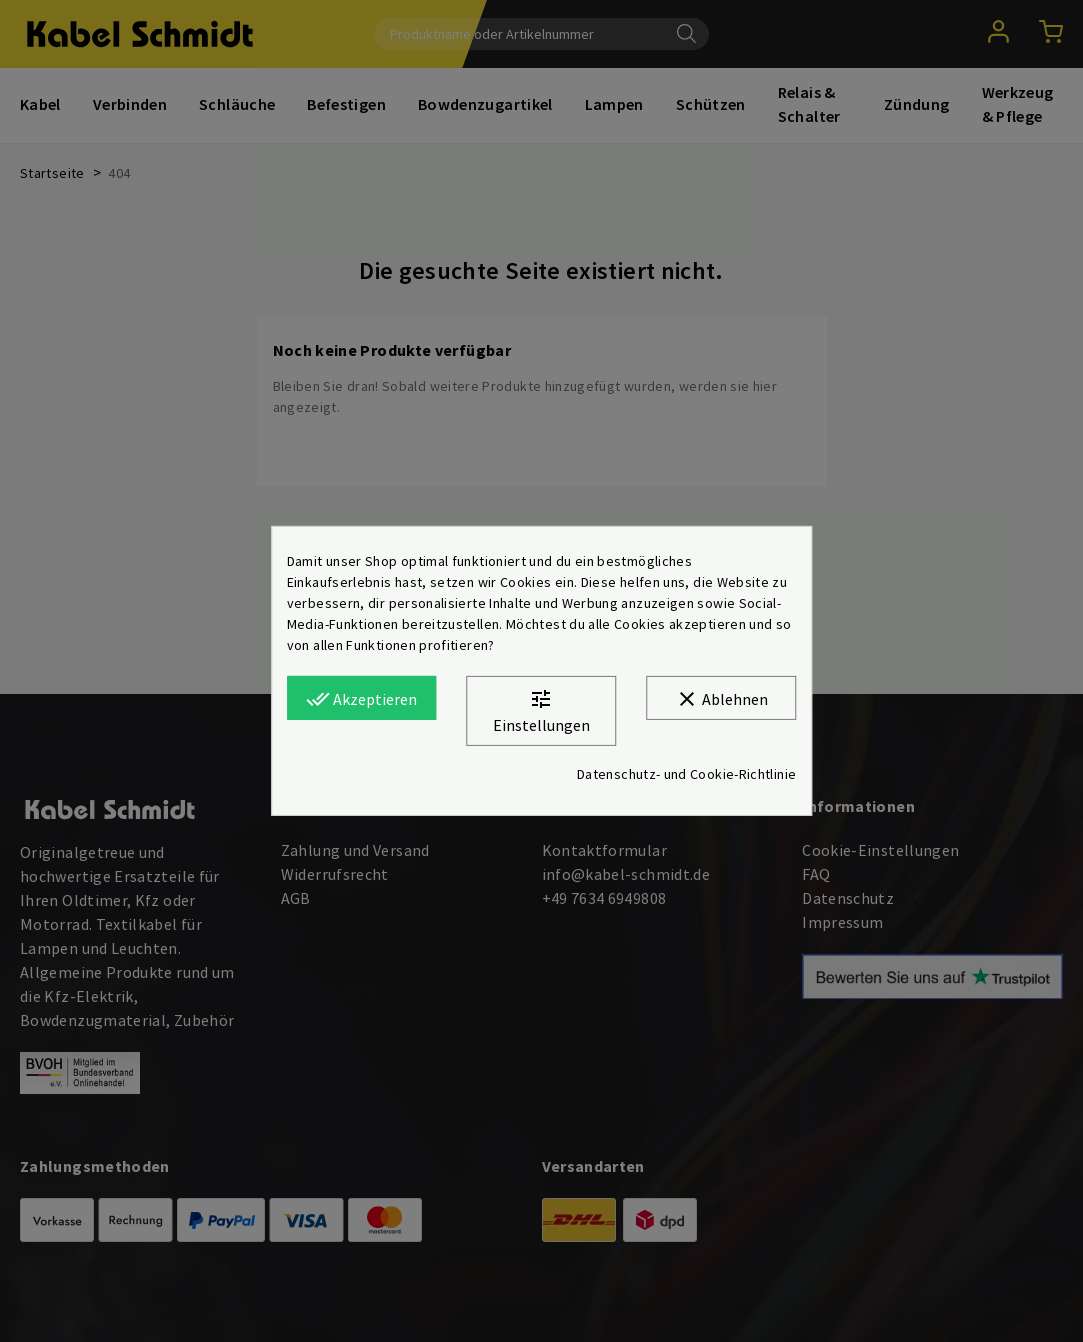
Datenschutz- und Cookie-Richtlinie (686, 774)
